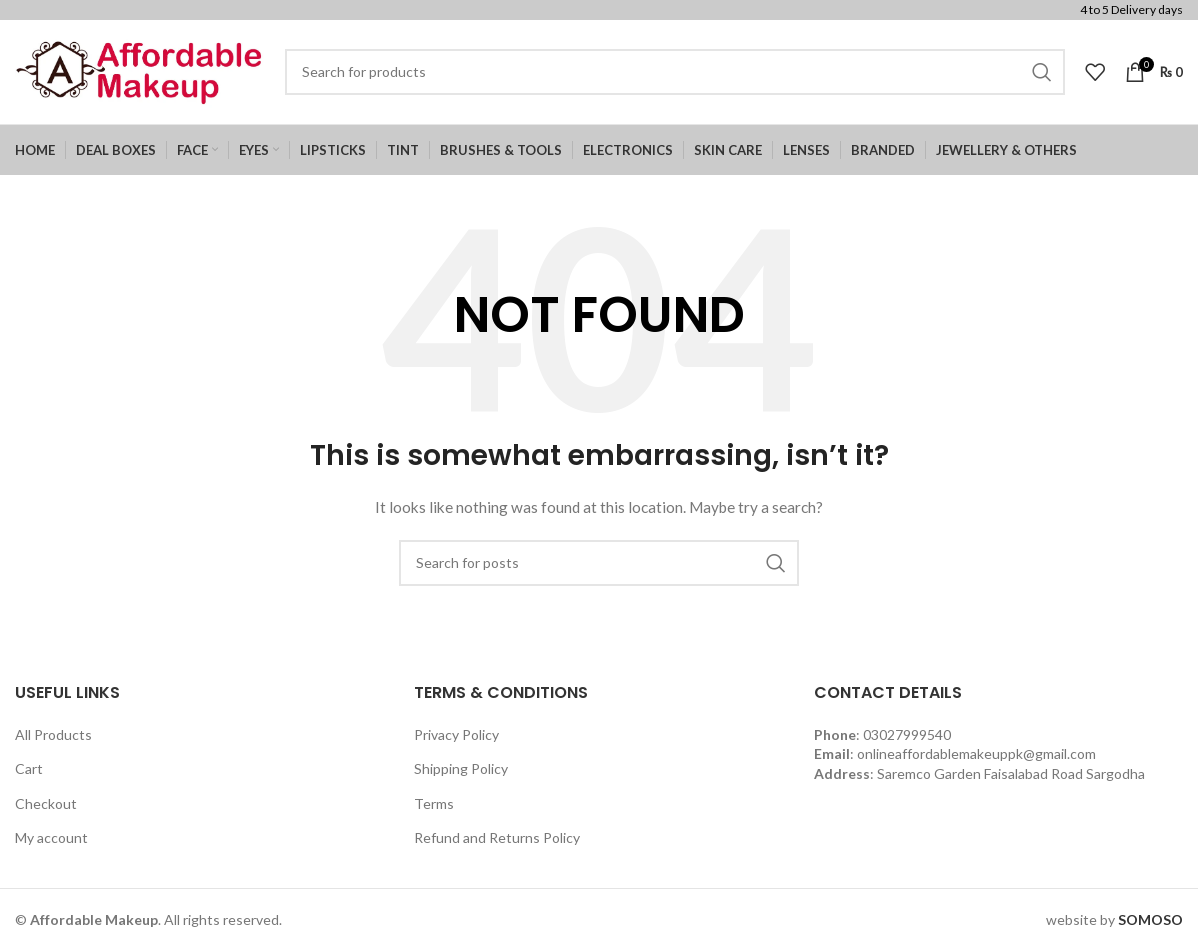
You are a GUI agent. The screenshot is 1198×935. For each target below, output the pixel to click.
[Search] (675, 72)
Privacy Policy (456, 734)
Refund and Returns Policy (497, 838)
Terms (434, 803)
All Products (53, 734)
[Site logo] (140, 70)
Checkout (46, 803)
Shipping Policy (461, 768)
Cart (29, 768)
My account (51, 838)
